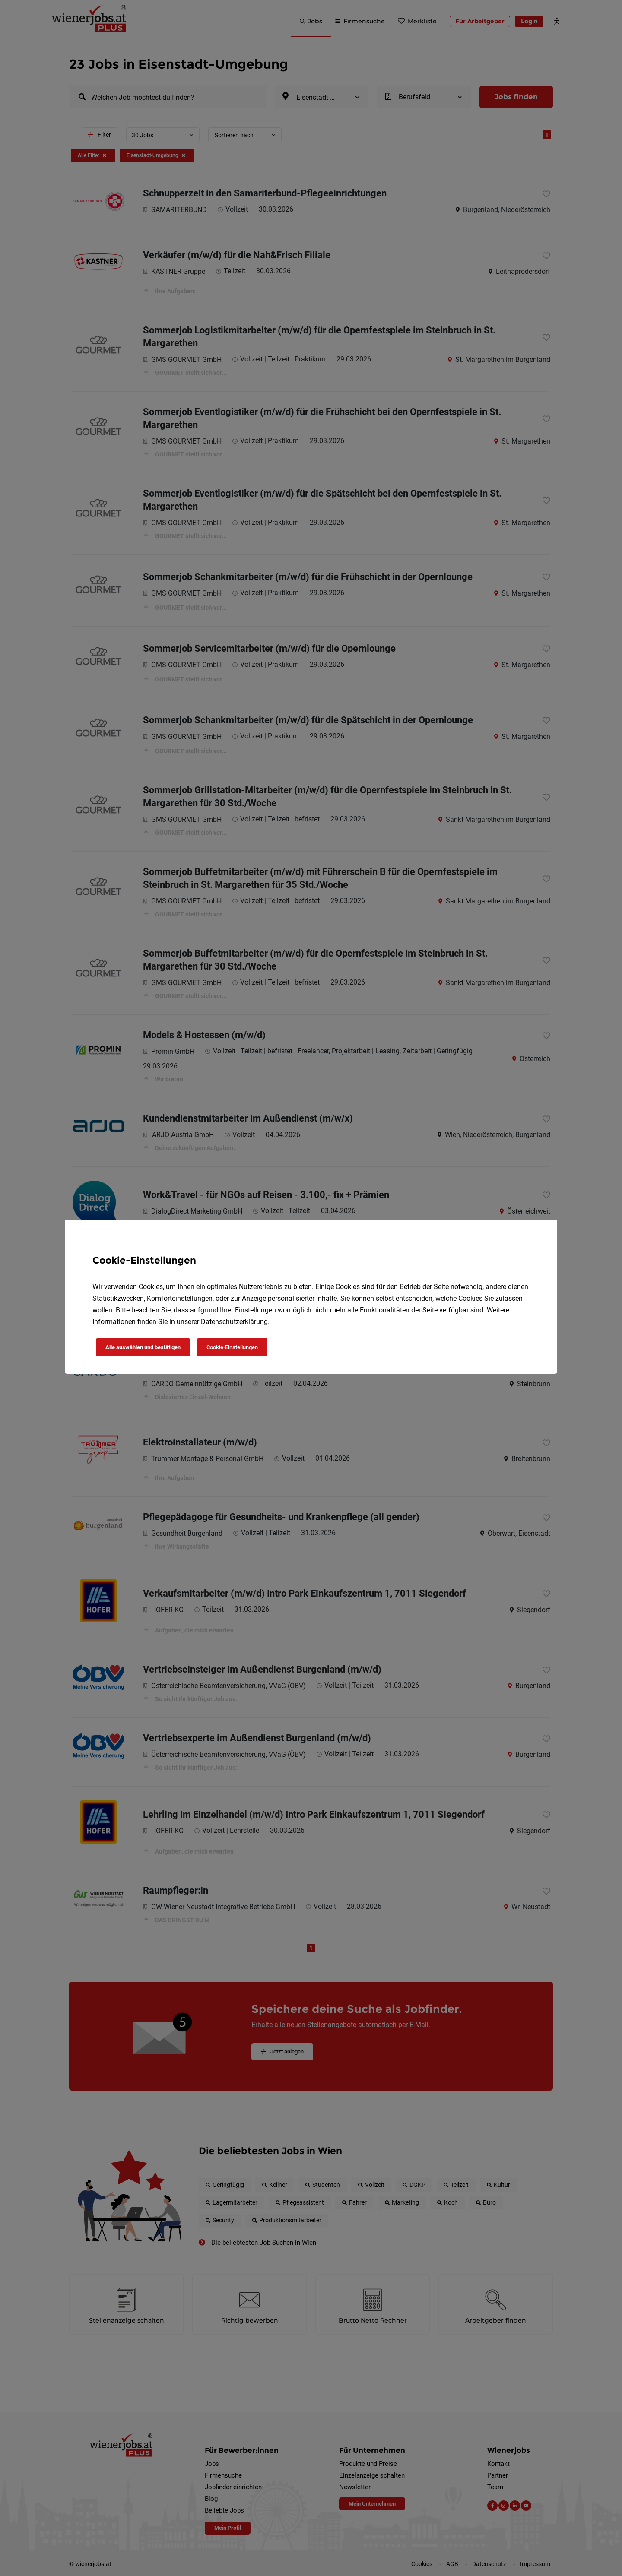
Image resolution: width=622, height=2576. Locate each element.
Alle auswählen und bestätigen (143, 1347)
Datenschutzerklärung (234, 1322)
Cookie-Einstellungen (232, 1347)
